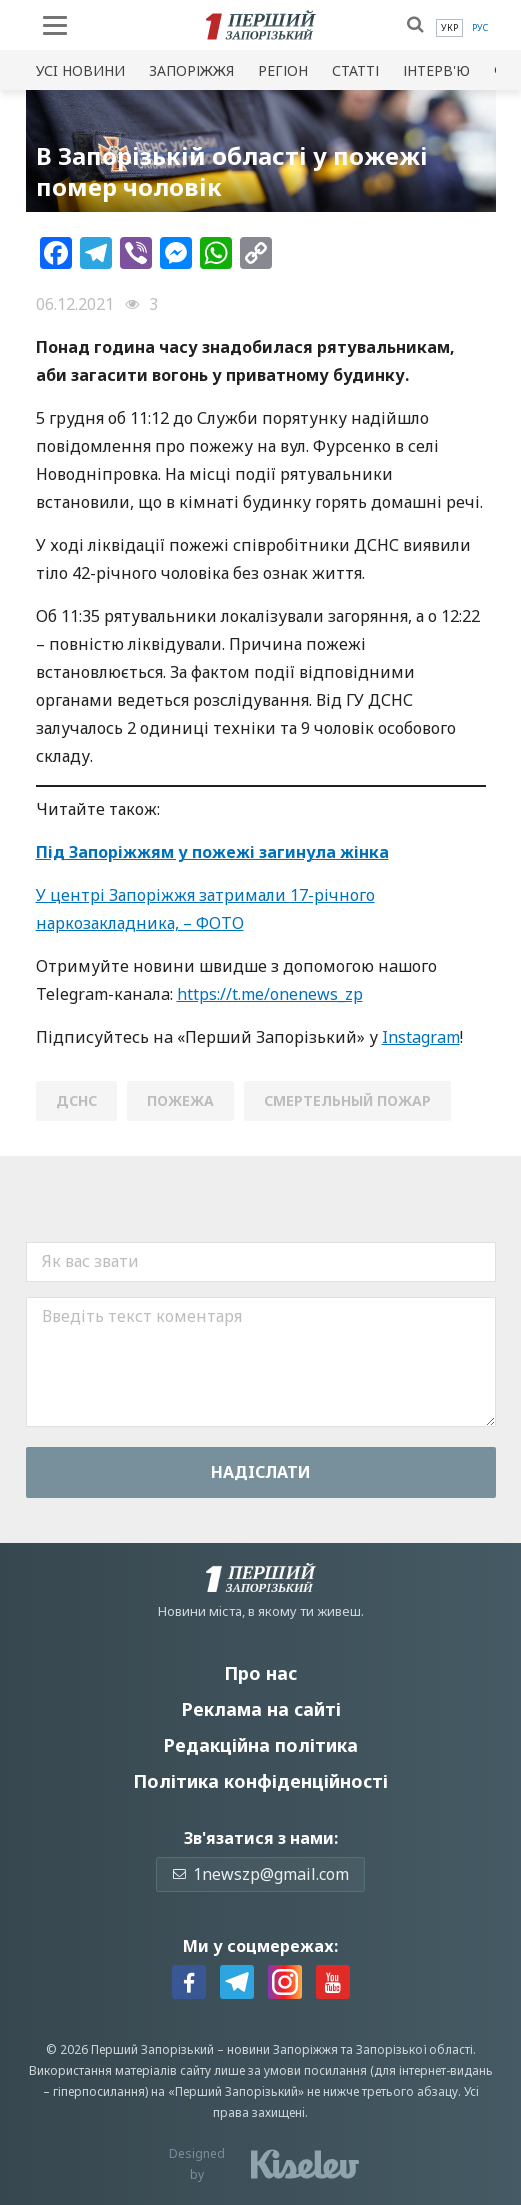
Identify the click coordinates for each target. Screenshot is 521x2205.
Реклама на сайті (261, 1709)
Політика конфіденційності (260, 1781)
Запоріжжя (191, 70)
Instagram (421, 1037)
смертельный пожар (347, 1100)
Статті (355, 70)
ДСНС (76, 1100)
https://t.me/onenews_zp (270, 994)
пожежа (180, 1100)
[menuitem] (449, 28)
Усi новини (80, 70)
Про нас (260, 1673)
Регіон (283, 70)
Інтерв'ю (436, 70)
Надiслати (261, 1472)
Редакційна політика (260, 1745)
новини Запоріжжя (282, 2049)
